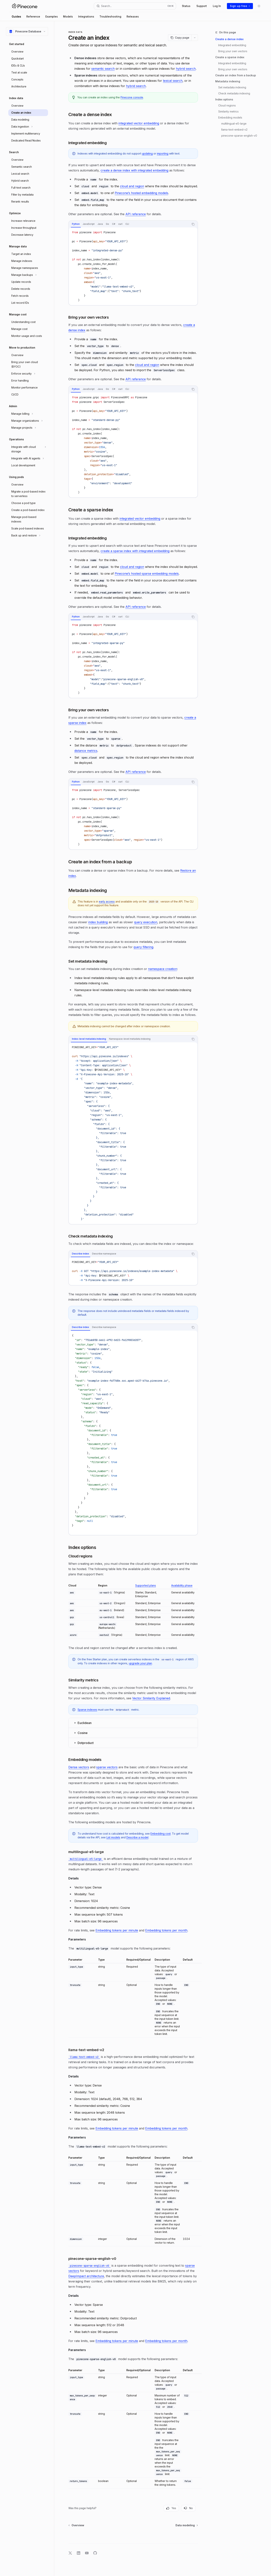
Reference (33, 16)
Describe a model (137, 1837)
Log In (217, 6)
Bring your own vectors (232, 51)
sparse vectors (107, 1767)
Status (186, 6)
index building (98, 922)
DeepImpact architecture (86, 2276)
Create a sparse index (229, 57)
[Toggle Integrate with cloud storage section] (28, 449)
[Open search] (135, 6)
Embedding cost (160, 1833)
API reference (135, 214)
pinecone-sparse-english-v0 (239, 135)
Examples (51, 16)
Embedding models (230, 117)
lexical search (172, 81)
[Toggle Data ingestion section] (28, 126)
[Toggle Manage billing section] (28, 413)
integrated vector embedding (138, 123)
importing (162, 153)
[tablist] (129, 224)
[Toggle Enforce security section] (28, 373)
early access (107, 901)
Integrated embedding (232, 45)
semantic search (103, 68)
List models (113, 1837)
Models (68, 16)
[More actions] (195, 37)
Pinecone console (132, 97)
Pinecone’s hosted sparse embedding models (147, 573)
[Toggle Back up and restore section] (28, 535)
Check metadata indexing (234, 93)
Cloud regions (227, 105)
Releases (133, 16)
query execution (145, 922)
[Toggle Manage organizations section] (28, 420)
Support (201, 6)
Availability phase (181, 1585)
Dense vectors (78, 1767)
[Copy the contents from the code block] (193, 224)
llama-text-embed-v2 (234, 129)
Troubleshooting (110, 16)
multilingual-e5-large (234, 123)
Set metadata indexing (232, 87)
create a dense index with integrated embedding (134, 170)
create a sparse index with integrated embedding (135, 551)
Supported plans (145, 1585)
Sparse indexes (87, 1709)
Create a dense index (229, 39)
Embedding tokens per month (166, 1930)
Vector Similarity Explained (151, 1698)
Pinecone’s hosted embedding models (141, 193)
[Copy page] (180, 37)
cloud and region (132, 186)
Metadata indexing (227, 81)
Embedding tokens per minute (116, 1930)
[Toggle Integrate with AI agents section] (28, 458)
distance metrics (85, 751)
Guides (16, 16)
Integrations (86, 16)
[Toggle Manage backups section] (28, 275)
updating (147, 153)
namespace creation (162, 969)
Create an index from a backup (235, 75)
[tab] (76, 224)
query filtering (143, 947)
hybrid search (186, 68)
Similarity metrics (228, 111)
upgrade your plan (140, 1663)
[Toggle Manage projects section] (28, 427)
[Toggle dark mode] (259, 6)
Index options (224, 99)
